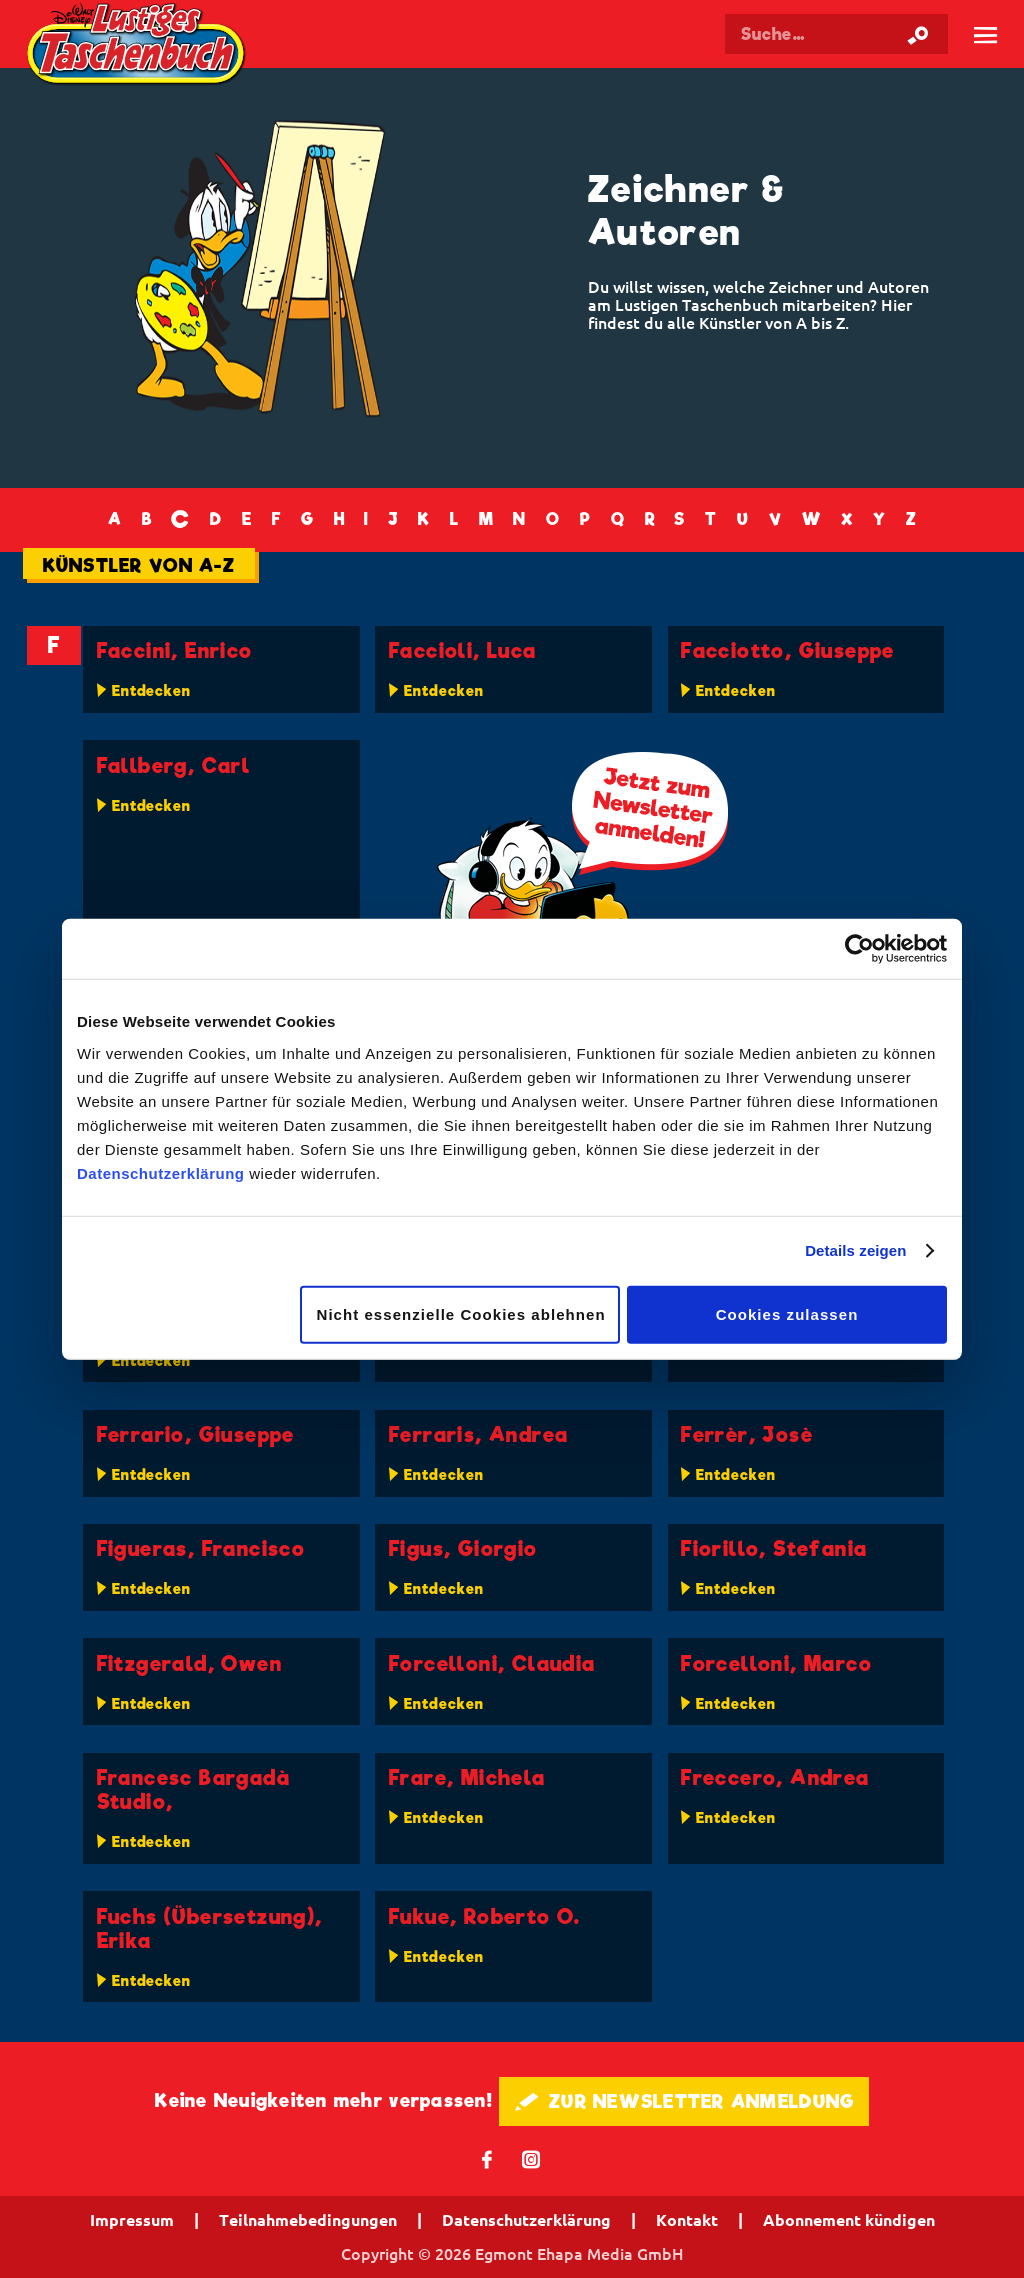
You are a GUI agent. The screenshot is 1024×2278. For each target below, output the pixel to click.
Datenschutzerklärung (161, 1172)
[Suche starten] (918, 34)
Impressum (132, 2220)
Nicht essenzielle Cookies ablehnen (461, 1313)
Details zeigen (855, 1250)
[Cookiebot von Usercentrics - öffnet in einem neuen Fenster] (859, 949)
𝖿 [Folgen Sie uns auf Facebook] (487, 2158)
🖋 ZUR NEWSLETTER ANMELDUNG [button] (684, 2101)
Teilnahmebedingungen (308, 2220)
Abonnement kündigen (849, 2220)
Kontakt (687, 2220)
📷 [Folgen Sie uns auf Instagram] (531, 2158)
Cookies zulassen (787, 1313)
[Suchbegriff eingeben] (836, 34)
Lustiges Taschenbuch (138, 46)
